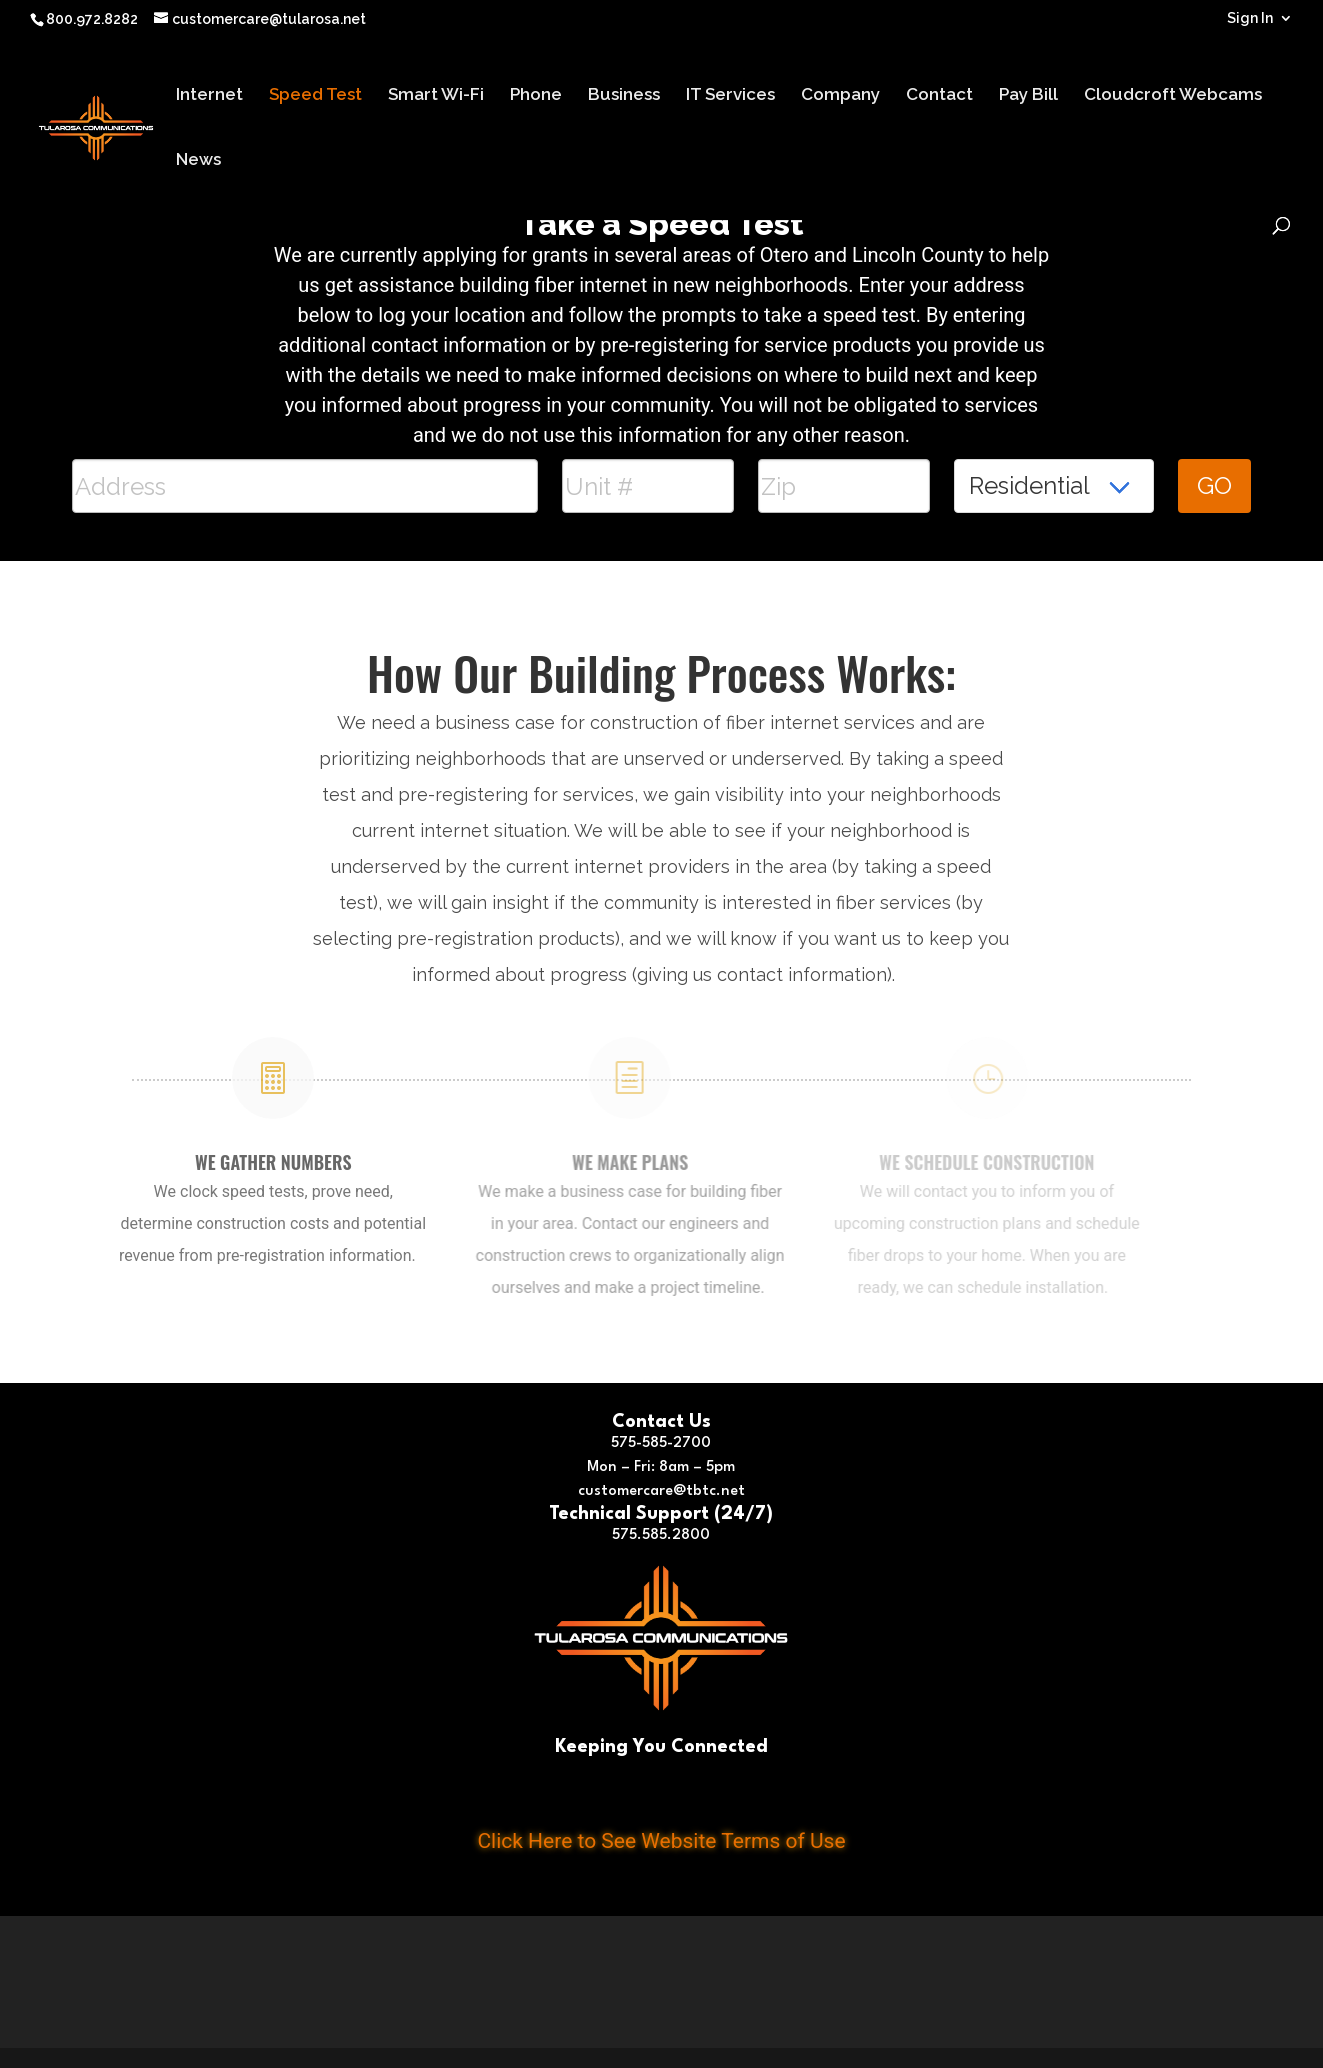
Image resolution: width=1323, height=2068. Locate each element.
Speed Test (315, 95)
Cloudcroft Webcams (1173, 95)
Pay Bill (1028, 95)
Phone (536, 95)
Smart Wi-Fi (436, 95)
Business (624, 95)
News (198, 160)
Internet (209, 95)
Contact (939, 95)
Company (840, 95)
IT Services (730, 95)
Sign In (1250, 18)
